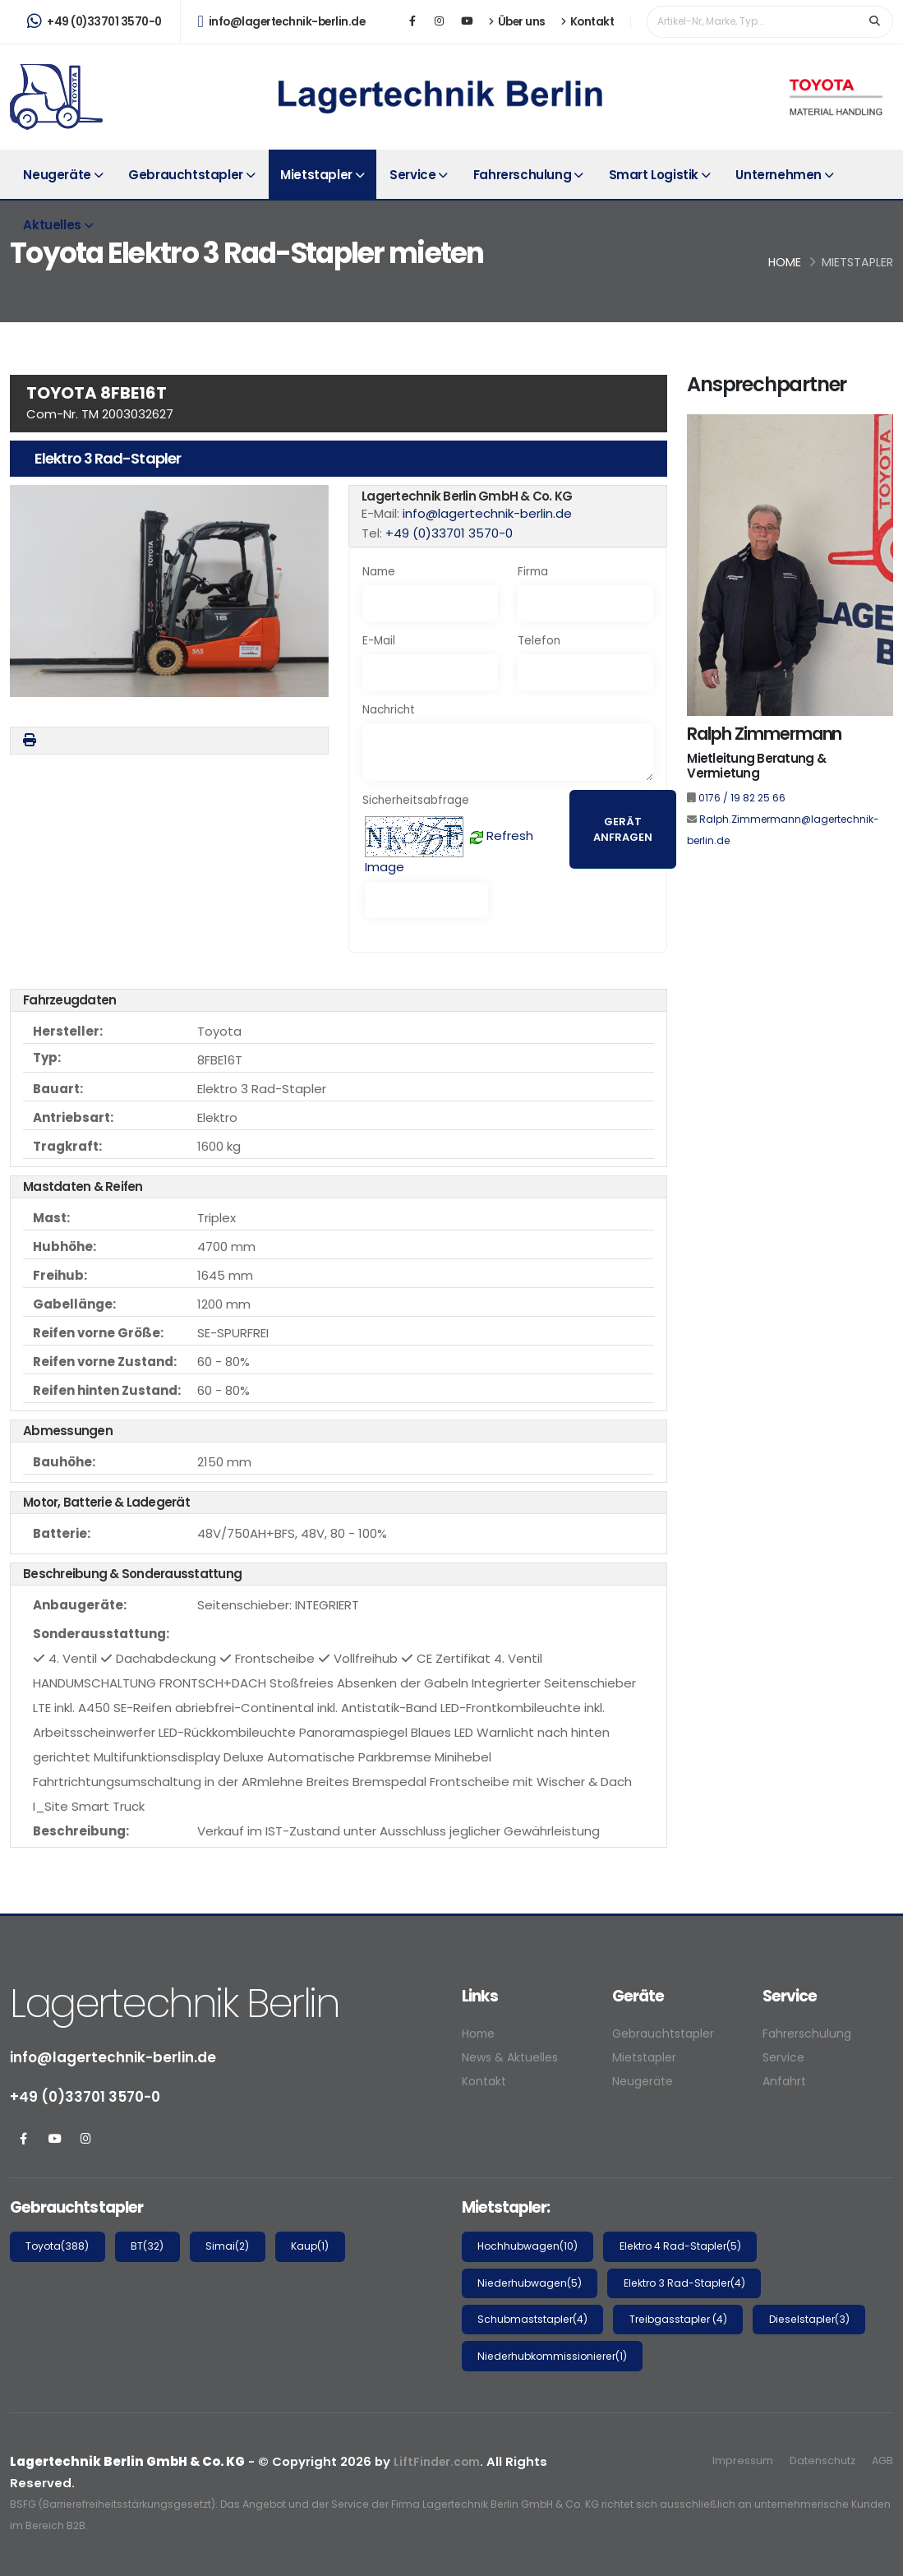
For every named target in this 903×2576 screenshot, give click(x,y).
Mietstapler (316, 174)
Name (378, 571)
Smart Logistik (653, 174)
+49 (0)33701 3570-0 (94, 21)
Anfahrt (785, 2080)
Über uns (517, 22)
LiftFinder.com (440, 2461)
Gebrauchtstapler (185, 174)
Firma (533, 571)
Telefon (539, 641)
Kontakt (588, 22)
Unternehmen (778, 174)
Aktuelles (52, 224)
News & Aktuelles (513, 2057)
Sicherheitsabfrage (415, 800)
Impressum (736, 2460)
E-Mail (378, 641)
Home (784, 262)
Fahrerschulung (522, 174)
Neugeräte (56, 174)
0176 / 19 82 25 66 (742, 798)
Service (412, 174)
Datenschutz (818, 2460)
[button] (169, 591)
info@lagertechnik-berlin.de (282, 21)
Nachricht (388, 710)
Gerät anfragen (622, 829)
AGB (881, 2460)
